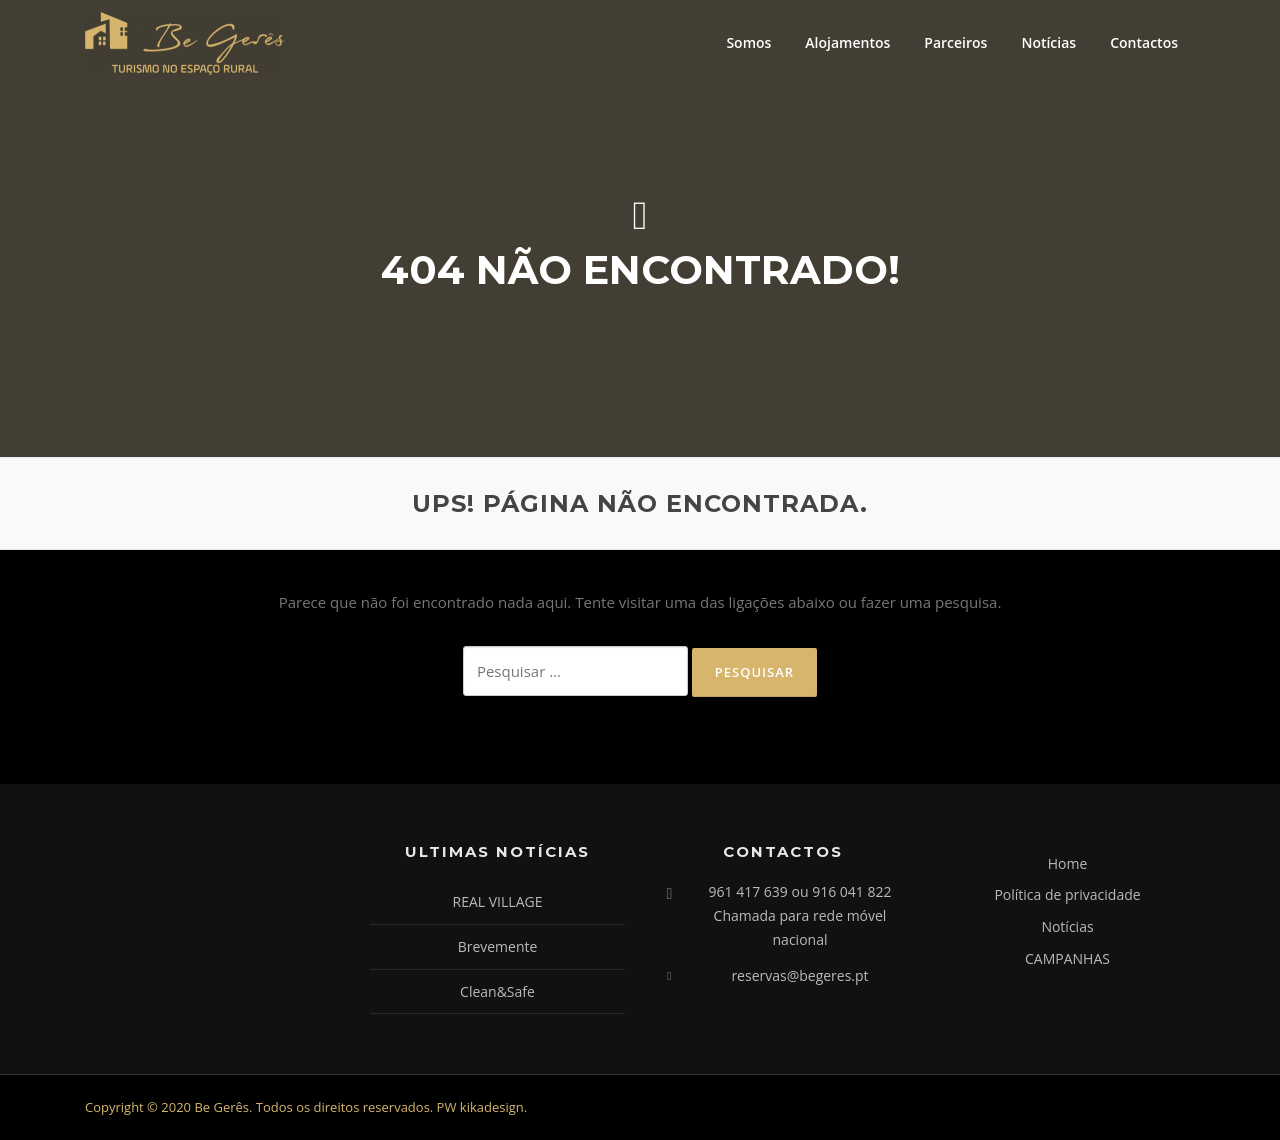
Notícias (1048, 42)
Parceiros (955, 42)
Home (1068, 863)
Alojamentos (847, 42)
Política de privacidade (1067, 894)
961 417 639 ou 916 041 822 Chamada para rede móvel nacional (800, 915)
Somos (748, 42)
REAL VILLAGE (498, 901)
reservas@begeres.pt (799, 975)
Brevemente (498, 946)
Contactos (1144, 42)
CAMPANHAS (1067, 958)
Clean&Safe (497, 991)
